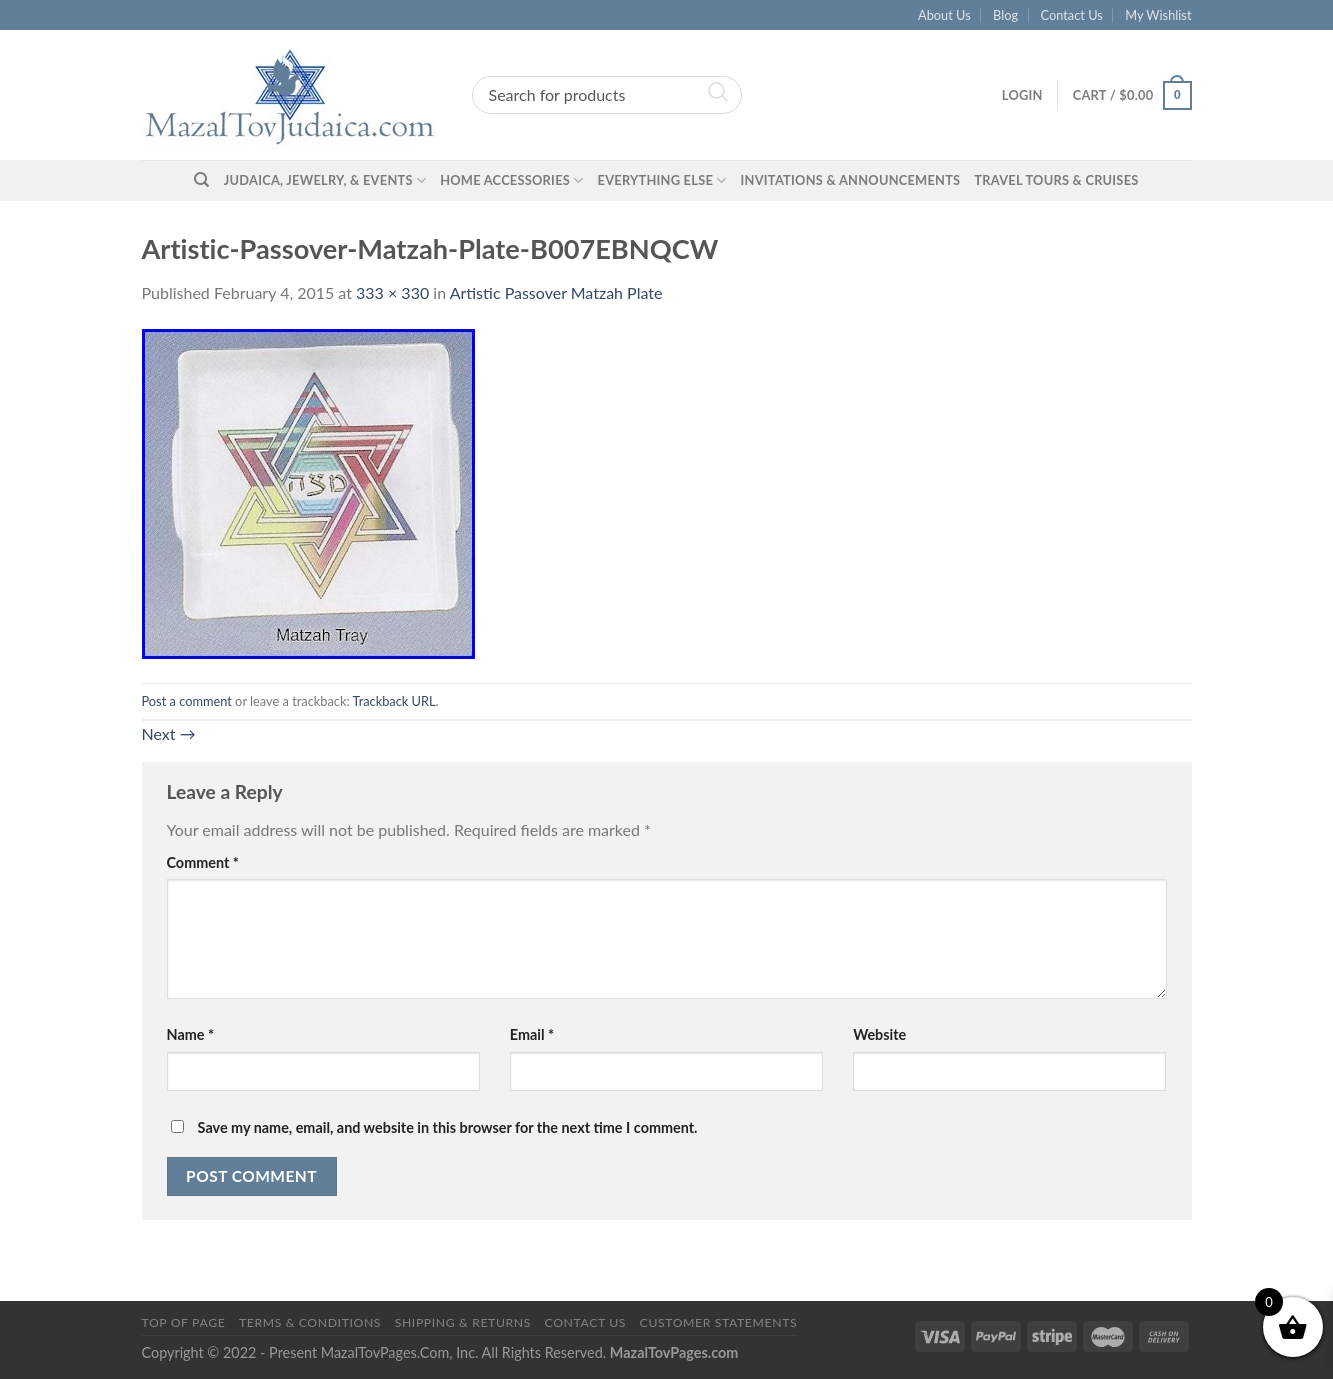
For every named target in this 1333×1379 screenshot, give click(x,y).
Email (532, 1034)
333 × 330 (392, 292)
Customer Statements (719, 1322)
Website (879, 1034)
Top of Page (184, 1322)
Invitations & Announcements (850, 180)
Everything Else (662, 180)
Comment (203, 862)
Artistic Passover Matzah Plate (556, 292)
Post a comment (187, 701)
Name (191, 1034)
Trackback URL (393, 701)
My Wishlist (1158, 15)
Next (169, 733)
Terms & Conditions (310, 1322)
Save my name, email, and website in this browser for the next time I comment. (448, 1127)
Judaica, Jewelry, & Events (325, 180)
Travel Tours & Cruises (1056, 180)
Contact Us (1072, 15)
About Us (944, 15)
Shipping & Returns (463, 1322)
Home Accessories (511, 180)
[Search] (201, 180)
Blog (1005, 15)
